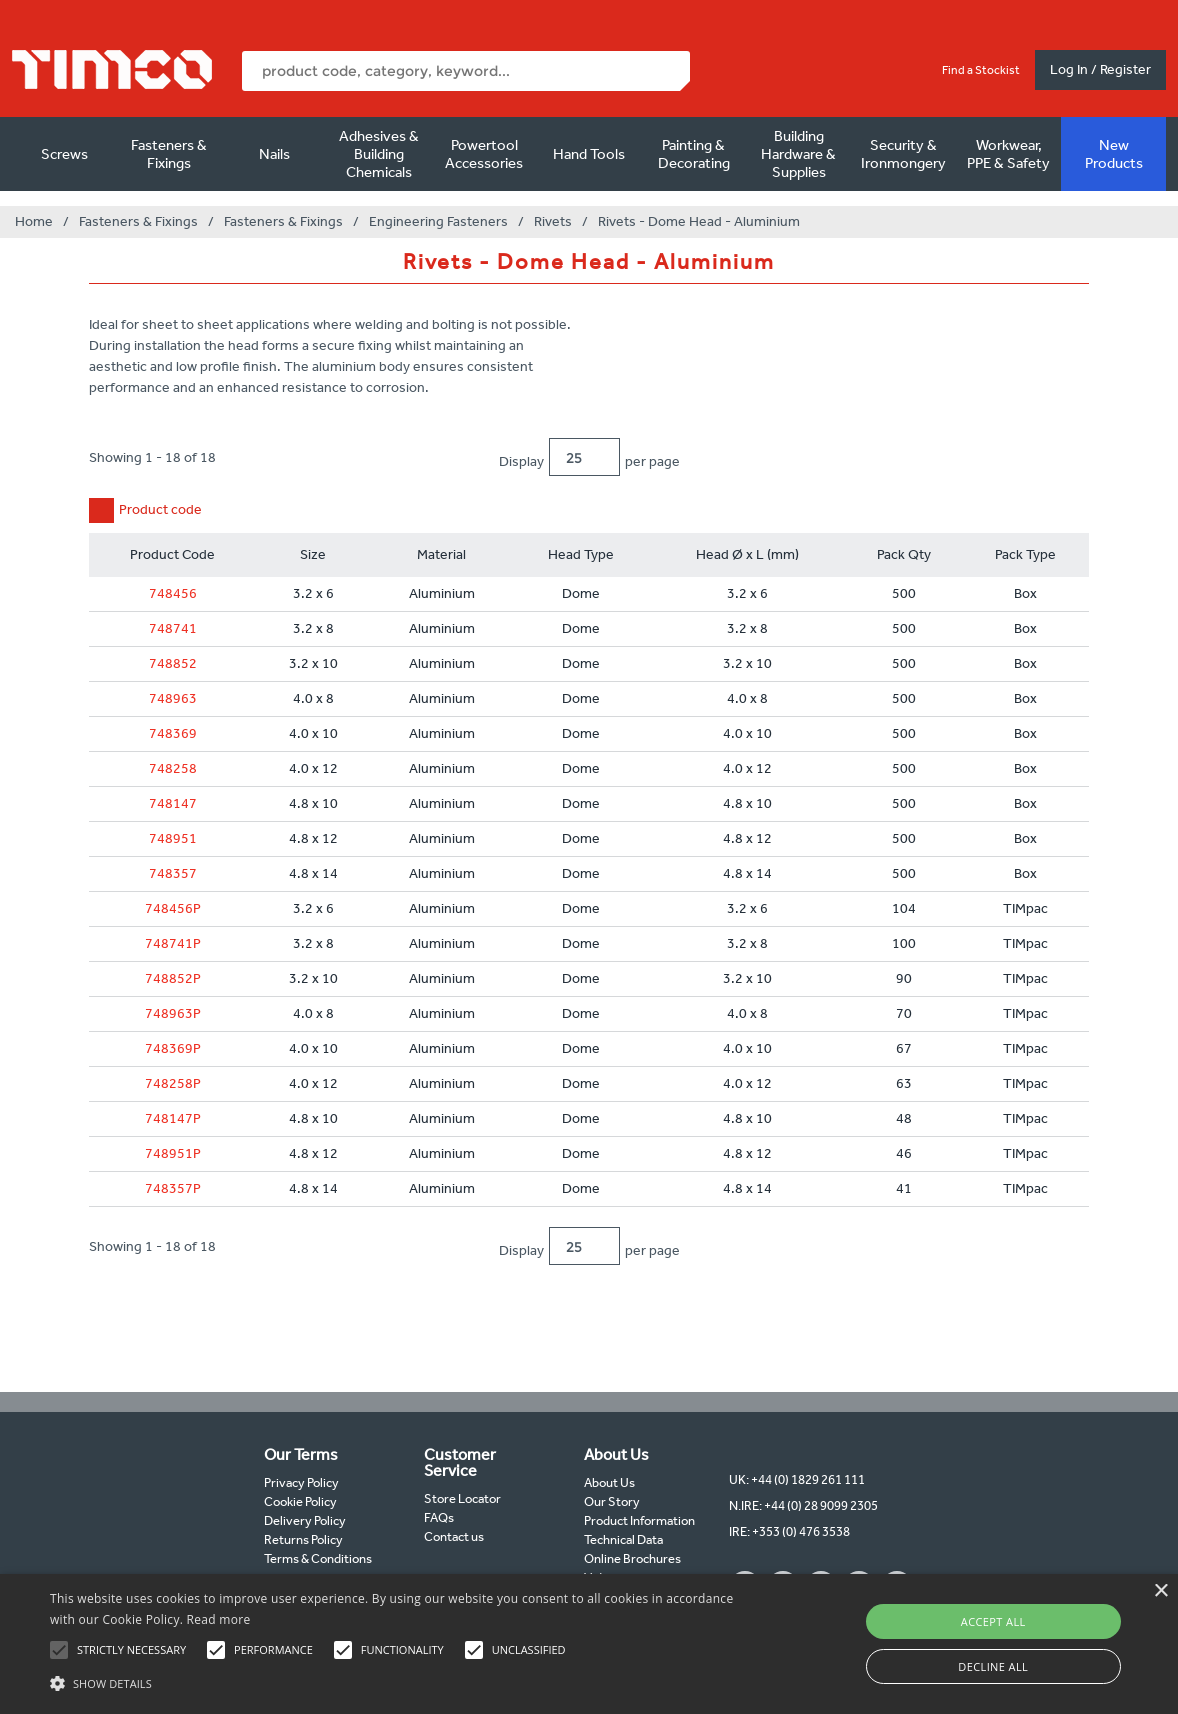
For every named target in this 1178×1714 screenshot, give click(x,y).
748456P (173, 908)
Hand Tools (589, 154)
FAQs (439, 1517)
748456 (173, 593)
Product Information (639, 1520)
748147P (173, 1118)
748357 (173, 873)
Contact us (454, 1536)
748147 (173, 803)
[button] (400, 1681)
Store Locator (462, 1498)
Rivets (553, 221)
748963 (173, 698)
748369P (173, 1048)
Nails (274, 154)
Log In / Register (1100, 69)
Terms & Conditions (318, 1558)
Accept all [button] (993, 1621)
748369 (173, 733)
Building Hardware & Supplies (798, 154)
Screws (64, 154)
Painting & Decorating (694, 154)
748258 (173, 768)
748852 (173, 663)
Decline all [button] (993, 1666)
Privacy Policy (301, 1482)
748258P (173, 1083)
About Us (609, 1482)
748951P (173, 1153)
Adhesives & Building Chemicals (379, 154)
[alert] (589, 1644)
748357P (173, 1188)
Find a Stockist (981, 70)
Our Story (612, 1501)
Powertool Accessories (484, 154)
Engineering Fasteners (438, 221)
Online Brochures (632, 1558)
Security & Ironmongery (903, 154)
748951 (173, 838)
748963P (173, 1013)
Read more (219, 1619)
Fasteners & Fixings (169, 154)
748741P (173, 943)
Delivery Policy (305, 1520)
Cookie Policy (300, 1501)
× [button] (1160, 1591)
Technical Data (623, 1539)
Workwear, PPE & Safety (1008, 154)
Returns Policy (303, 1539)
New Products (1114, 154)
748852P (173, 978)
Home (34, 221)
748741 (173, 628)
